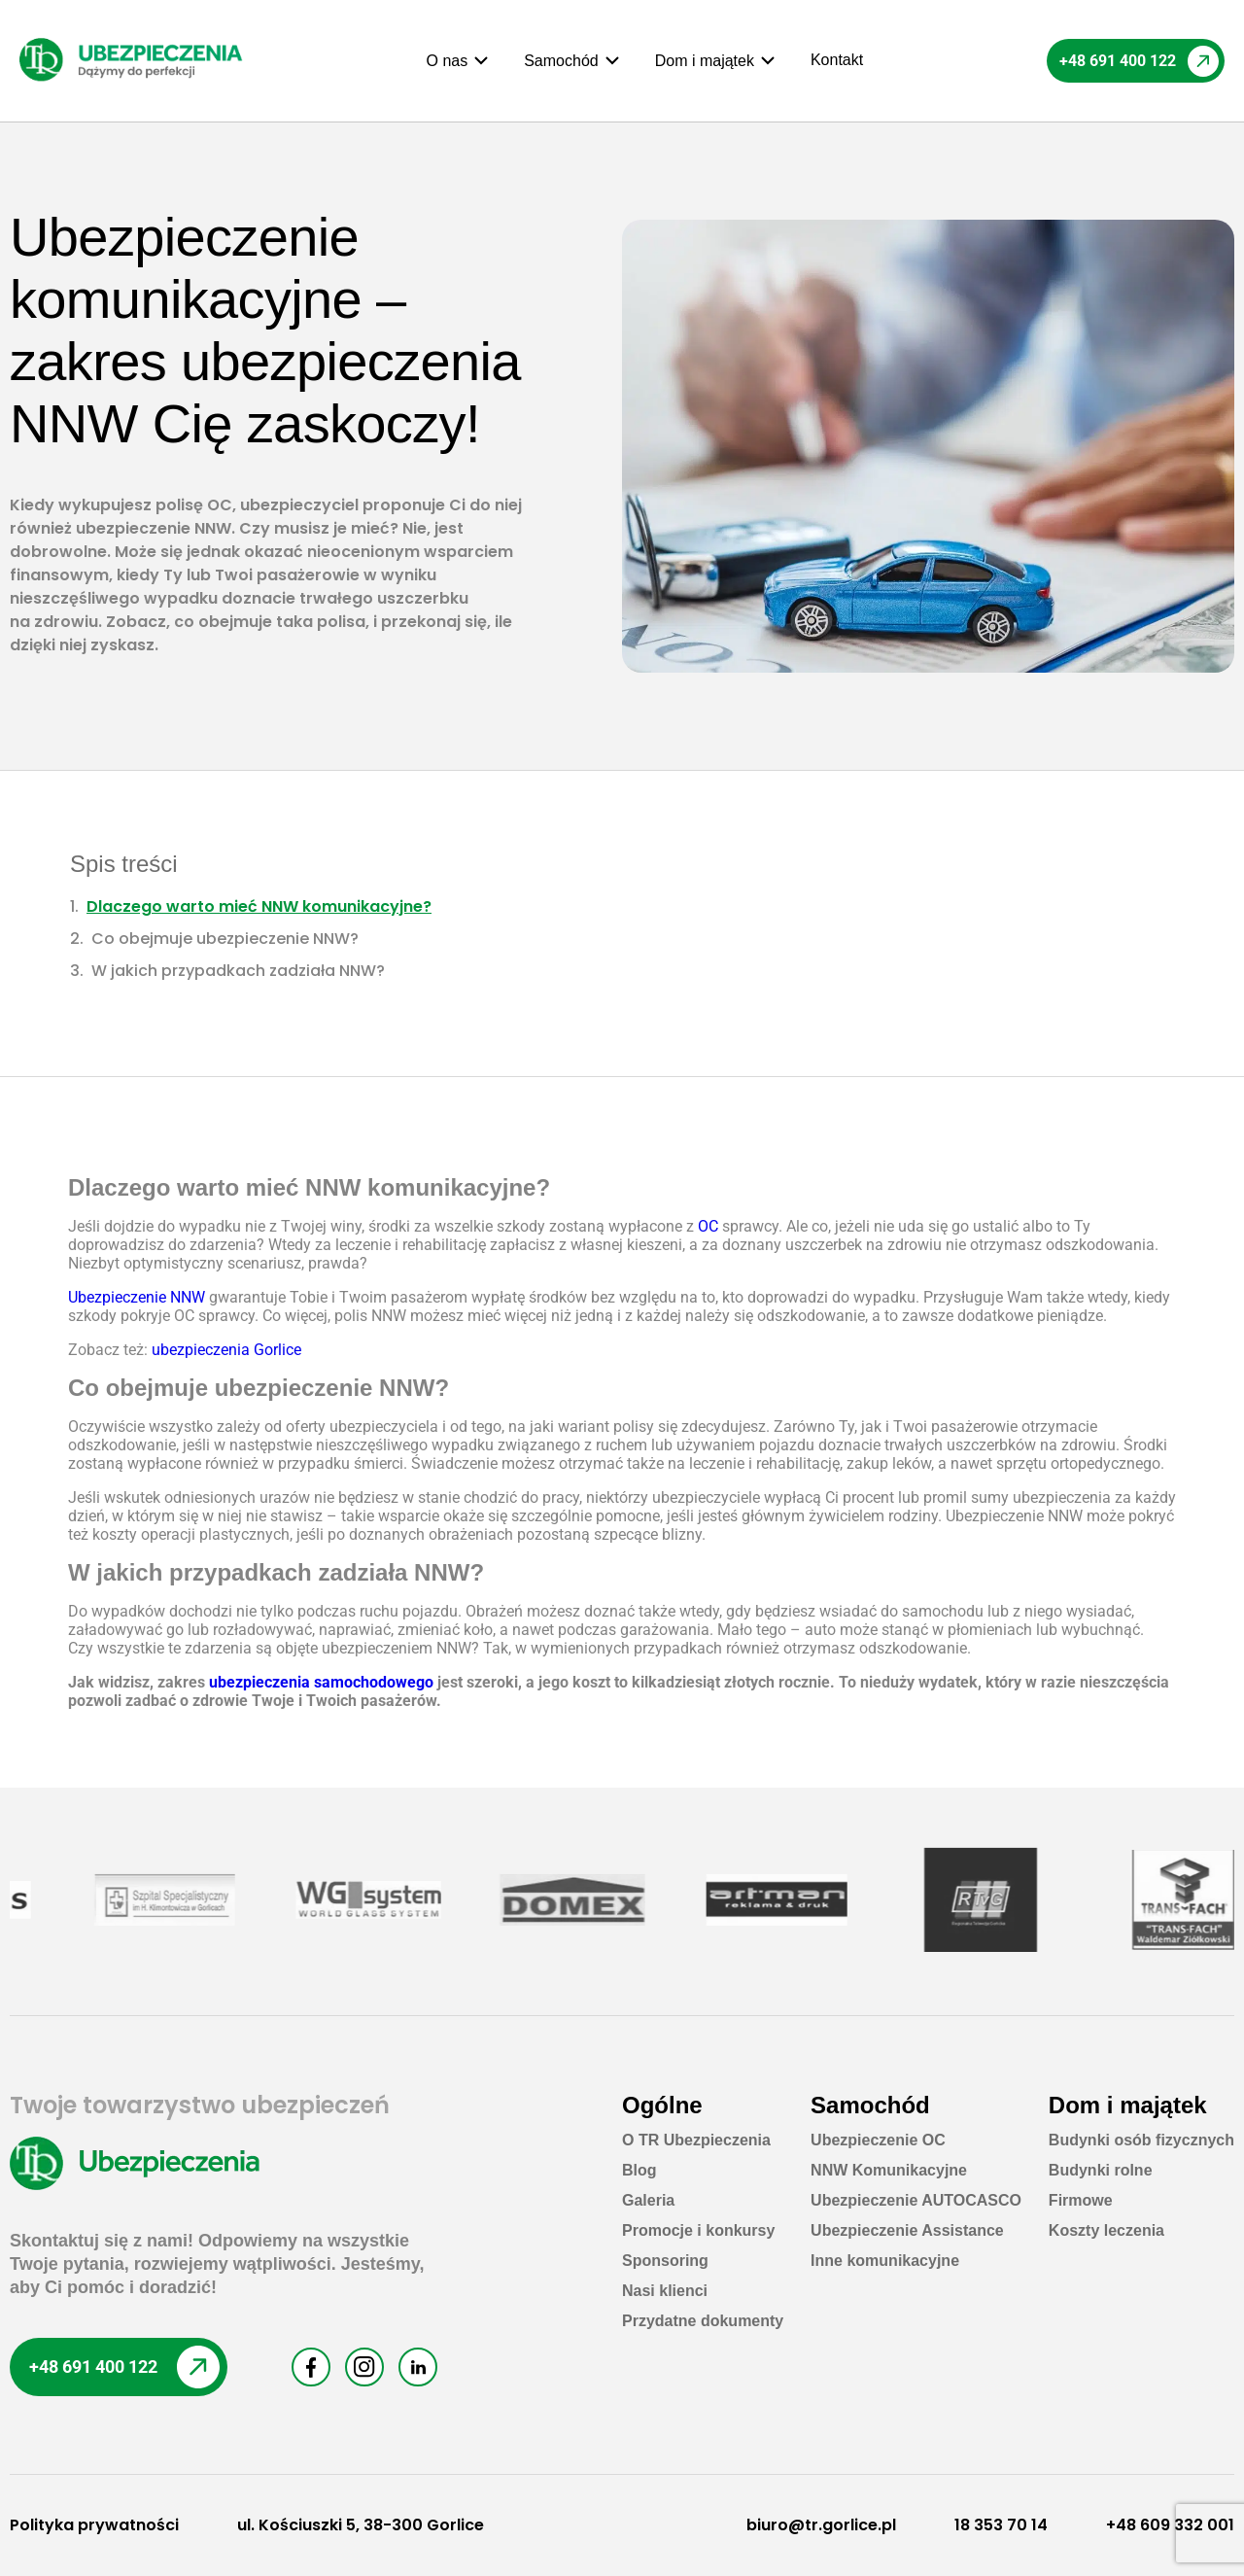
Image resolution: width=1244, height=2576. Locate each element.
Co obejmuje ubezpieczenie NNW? (225, 938)
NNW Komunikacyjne (889, 2170)
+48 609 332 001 (1170, 2525)
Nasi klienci (665, 2290)
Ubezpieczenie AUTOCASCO (916, 2200)
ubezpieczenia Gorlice (226, 1349)
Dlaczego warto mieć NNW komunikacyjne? (259, 906)
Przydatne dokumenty (702, 2321)
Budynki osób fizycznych (1141, 2140)
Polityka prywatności (94, 2525)
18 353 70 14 (1001, 2525)
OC (708, 1226)
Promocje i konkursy (698, 2230)
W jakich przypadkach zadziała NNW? (238, 970)
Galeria (648, 2200)
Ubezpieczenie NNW (136, 1297)
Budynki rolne (1101, 2170)
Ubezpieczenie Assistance (907, 2230)
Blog (639, 2170)
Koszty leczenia (1106, 2230)
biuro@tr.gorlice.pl (821, 2525)
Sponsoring (665, 2260)
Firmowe (1081, 2200)
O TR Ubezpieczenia (696, 2140)
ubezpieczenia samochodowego (321, 1682)
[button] (458, 61)
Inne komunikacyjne (885, 2260)
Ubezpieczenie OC (878, 2140)
